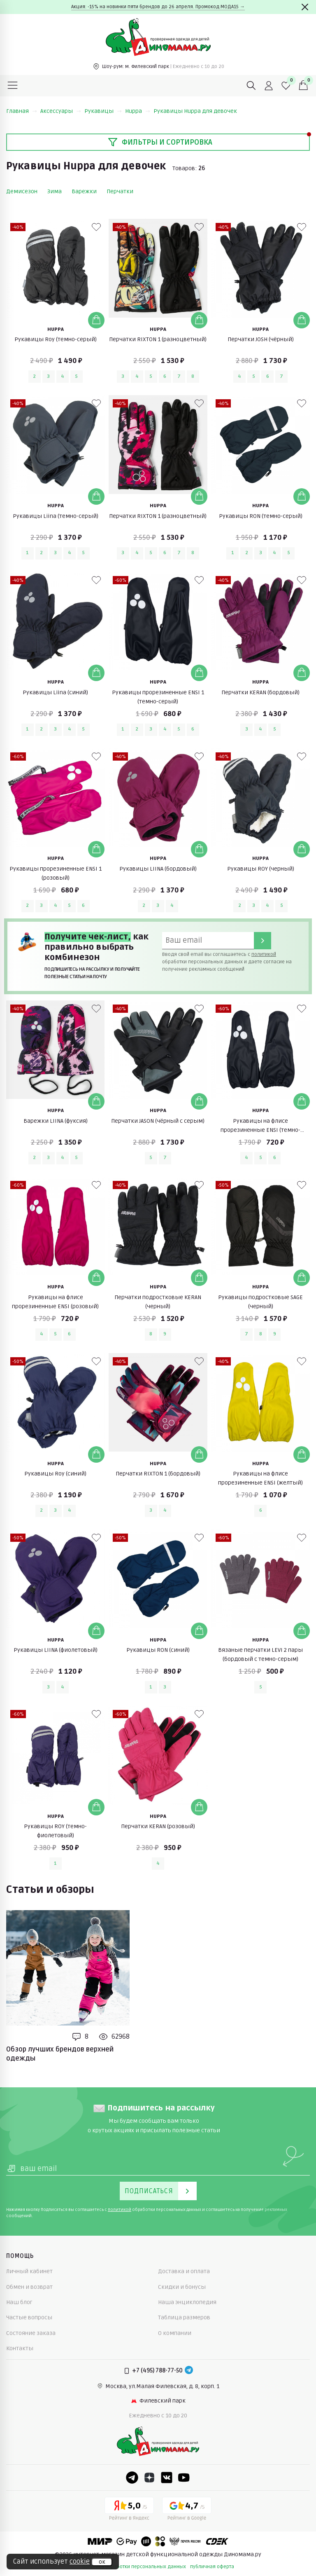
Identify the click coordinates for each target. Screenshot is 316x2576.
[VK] (166, 2477)
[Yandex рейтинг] (129, 2510)
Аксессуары (60, 111)
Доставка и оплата (184, 2271)
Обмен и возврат (29, 2286)
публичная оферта (212, 2567)
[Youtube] (184, 2477)
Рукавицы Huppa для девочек (195, 111)
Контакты (19, 2348)
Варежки (84, 191)
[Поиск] (251, 85)
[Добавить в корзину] (96, 320)
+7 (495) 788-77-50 (157, 2370)
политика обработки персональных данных (134, 2567)
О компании (174, 2333)
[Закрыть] (305, 7)
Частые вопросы (29, 2317)
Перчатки (120, 191)
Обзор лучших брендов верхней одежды (60, 2054)
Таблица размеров (184, 2317)
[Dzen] (149, 2477)
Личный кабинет (29, 2271)
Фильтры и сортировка (160, 142)
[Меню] (12, 85)
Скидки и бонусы (182, 2286)
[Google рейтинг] (186, 2510)
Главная (21, 111)
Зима (54, 191)
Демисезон (21, 191)
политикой (263, 954)
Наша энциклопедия (187, 2302)
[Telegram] (189, 2371)
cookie (80, 2561)
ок (102, 2562)
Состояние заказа (31, 2333)
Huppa (137, 111)
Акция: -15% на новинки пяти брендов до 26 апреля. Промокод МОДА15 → (158, 7)
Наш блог (19, 2302)
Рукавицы (103, 111)
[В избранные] (96, 227)
